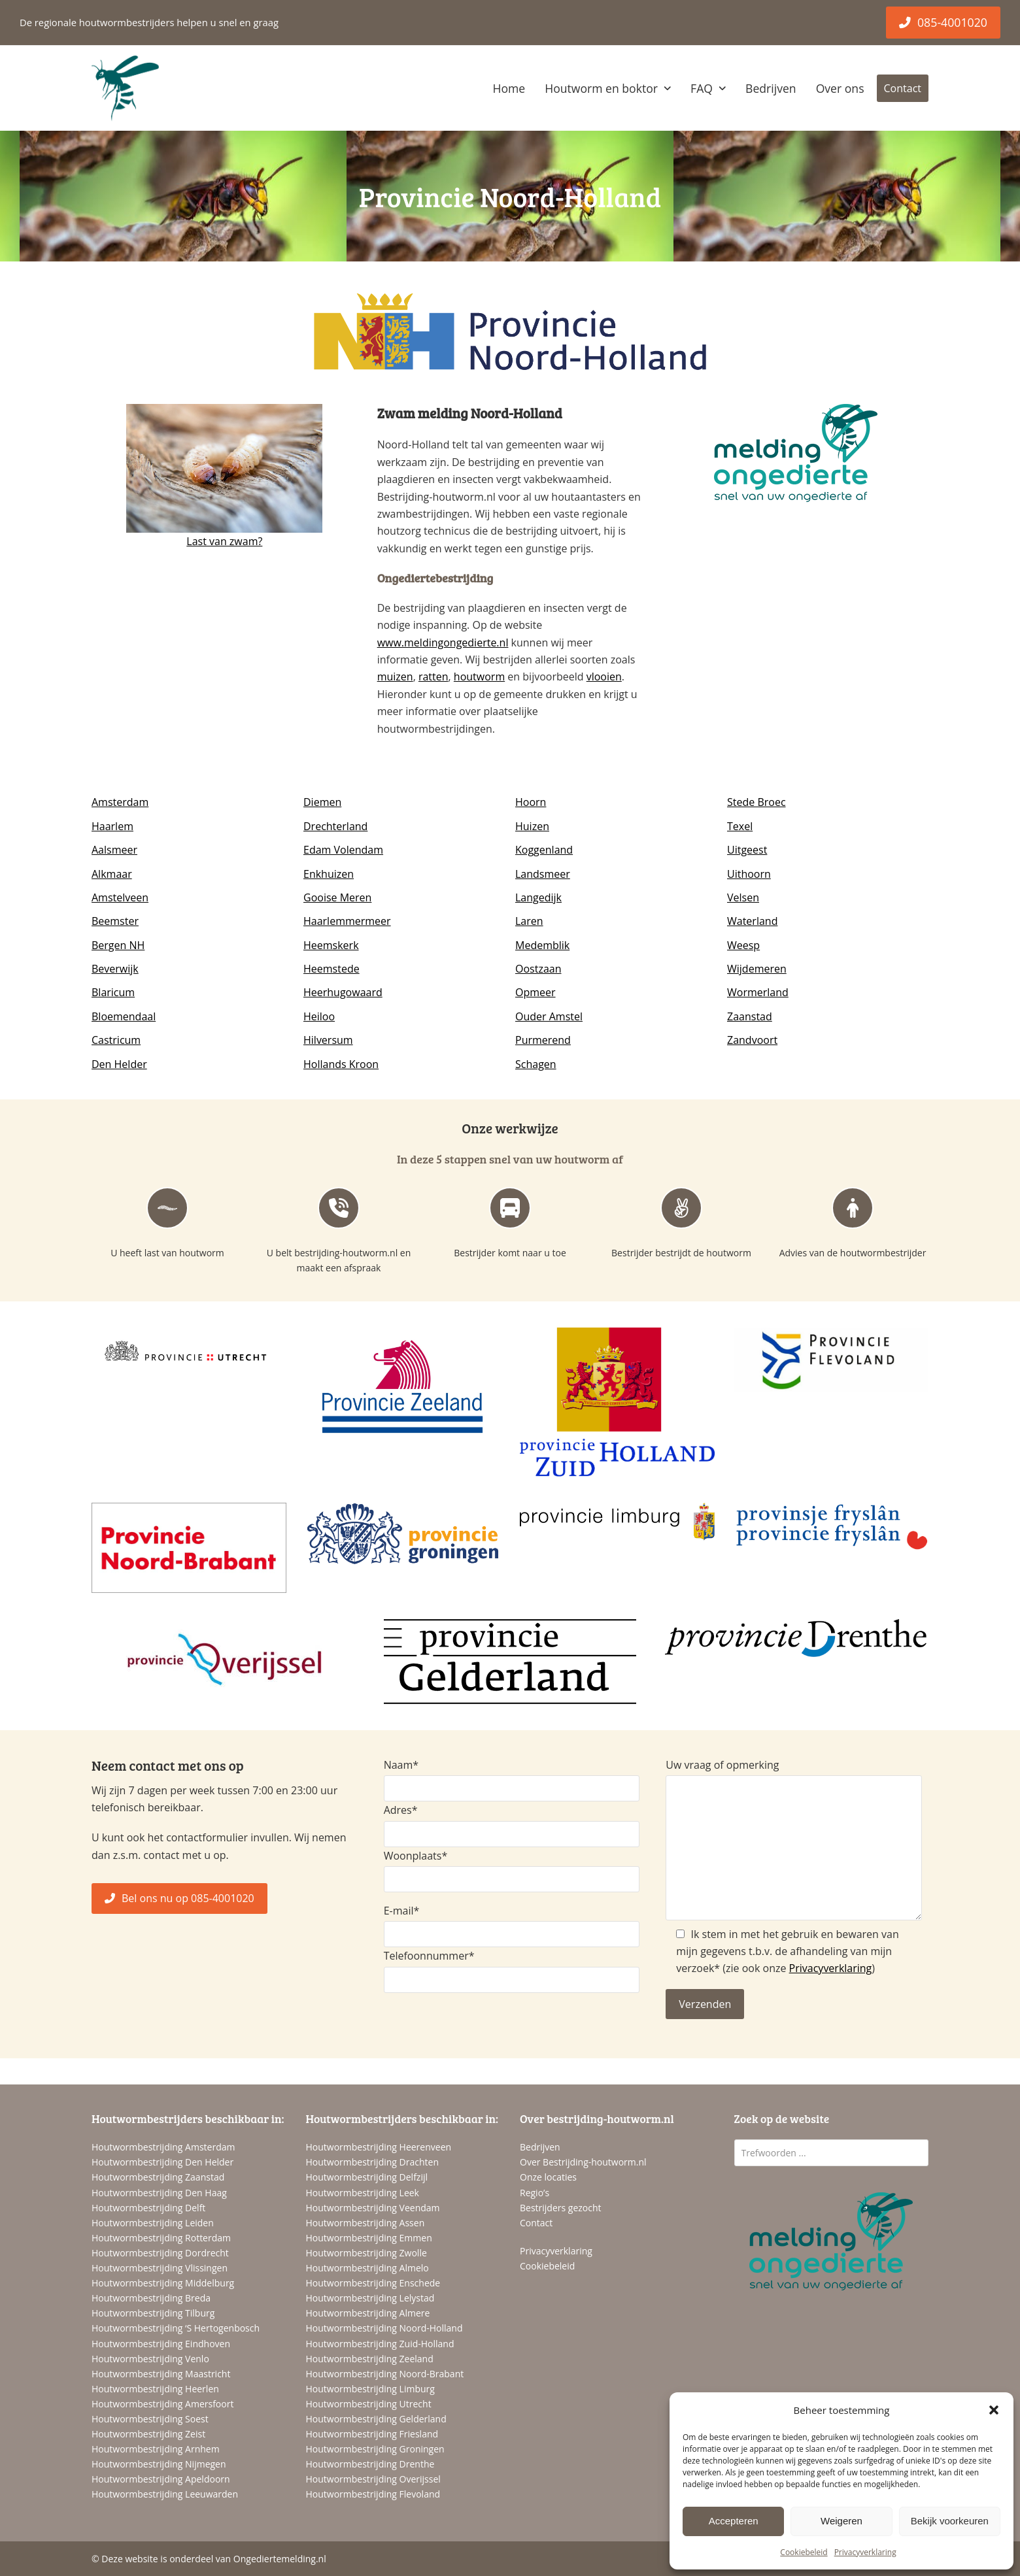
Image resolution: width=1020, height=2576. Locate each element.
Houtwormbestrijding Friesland (372, 2434)
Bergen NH (118, 945)
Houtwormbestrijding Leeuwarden (165, 2494)
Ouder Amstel (549, 1016)
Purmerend (543, 1040)
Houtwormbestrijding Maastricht (161, 2373)
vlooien (604, 676)
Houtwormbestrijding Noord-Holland (384, 2328)
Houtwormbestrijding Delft (148, 2207)
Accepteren (733, 2520)
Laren (529, 921)
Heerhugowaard (342, 992)
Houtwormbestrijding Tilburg (153, 2313)
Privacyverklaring (865, 2552)
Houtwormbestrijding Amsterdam (163, 2147)
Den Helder (119, 1064)
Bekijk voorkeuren (950, 2520)
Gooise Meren (337, 897)
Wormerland (758, 992)
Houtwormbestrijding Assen (365, 2222)
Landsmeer (542, 874)
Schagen (535, 1064)
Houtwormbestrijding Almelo (367, 2268)
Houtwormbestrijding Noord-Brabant (385, 2373)
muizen (395, 676)
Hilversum (328, 1040)
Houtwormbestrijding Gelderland (376, 2419)
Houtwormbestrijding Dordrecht (160, 2253)
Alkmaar (112, 874)
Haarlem (112, 826)
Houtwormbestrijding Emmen (369, 2238)
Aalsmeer (114, 850)
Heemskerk (331, 945)
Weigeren (841, 2520)
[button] (993, 2410)
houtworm (479, 676)
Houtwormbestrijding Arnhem (156, 2449)
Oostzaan (538, 969)
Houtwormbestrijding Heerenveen (379, 2147)
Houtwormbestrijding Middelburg (163, 2283)
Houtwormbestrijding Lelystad (370, 2298)
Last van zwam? (224, 541)
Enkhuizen (328, 874)
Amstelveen (120, 897)
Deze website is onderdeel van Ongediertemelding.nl (213, 2558)
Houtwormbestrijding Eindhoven (161, 2343)
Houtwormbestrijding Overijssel (373, 2479)
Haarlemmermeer (347, 921)
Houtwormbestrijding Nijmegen (159, 2464)
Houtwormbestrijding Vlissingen (160, 2268)
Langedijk (538, 897)
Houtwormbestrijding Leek (362, 2192)
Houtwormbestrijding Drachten (372, 2162)
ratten (433, 676)
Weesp (743, 945)
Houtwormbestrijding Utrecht (369, 2404)
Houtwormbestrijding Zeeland (370, 2358)
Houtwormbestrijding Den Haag (159, 2192)
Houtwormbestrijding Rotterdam (161, 2238)
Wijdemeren (757, 969)
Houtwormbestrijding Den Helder (162, 2162)
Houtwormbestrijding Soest (150, 2419)
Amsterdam (120, 802)
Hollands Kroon (341, 1064)
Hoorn (530, 802)
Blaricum (113, 992)
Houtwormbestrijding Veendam (373, 2207)
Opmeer (535, 992)
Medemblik (542, 945)
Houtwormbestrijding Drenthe (370, 2464)
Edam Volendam (343, 850)
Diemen (322, 802)
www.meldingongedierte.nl (443, 642)
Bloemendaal (124, 1016)
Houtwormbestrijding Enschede (373, 2283)
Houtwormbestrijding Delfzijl (367, 2177)
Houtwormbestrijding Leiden (153, 2222)
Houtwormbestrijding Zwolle (366, 2253)
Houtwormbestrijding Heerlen (155, 2389)
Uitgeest (747, 850)
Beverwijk (115, 969)
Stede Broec (756, 802)
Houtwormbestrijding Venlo (150, 2358)
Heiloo (319, 1016)
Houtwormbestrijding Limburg (370, 2389)
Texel (740, 826)
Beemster (115, 921)
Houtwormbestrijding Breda (151, 2298)
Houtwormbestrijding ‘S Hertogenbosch (176, 2328)
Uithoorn (749, 874)
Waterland (752, 921)
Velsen (743, 897)
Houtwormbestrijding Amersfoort (162, 2404)
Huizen (532, 826)
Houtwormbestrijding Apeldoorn (161, 2479)
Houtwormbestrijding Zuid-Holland (380, 2343)
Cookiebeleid (803, 2552)
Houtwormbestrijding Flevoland (373, 2494)
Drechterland (335, 826)
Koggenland (544, 850)
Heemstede (331, 969)
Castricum (116, 1040)
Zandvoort (752, 1040)
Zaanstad (749, 1016)
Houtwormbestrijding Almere (368, 2313)
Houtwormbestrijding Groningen (375, 2449)
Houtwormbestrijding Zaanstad (158, 2177)
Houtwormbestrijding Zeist (148, 2434)
